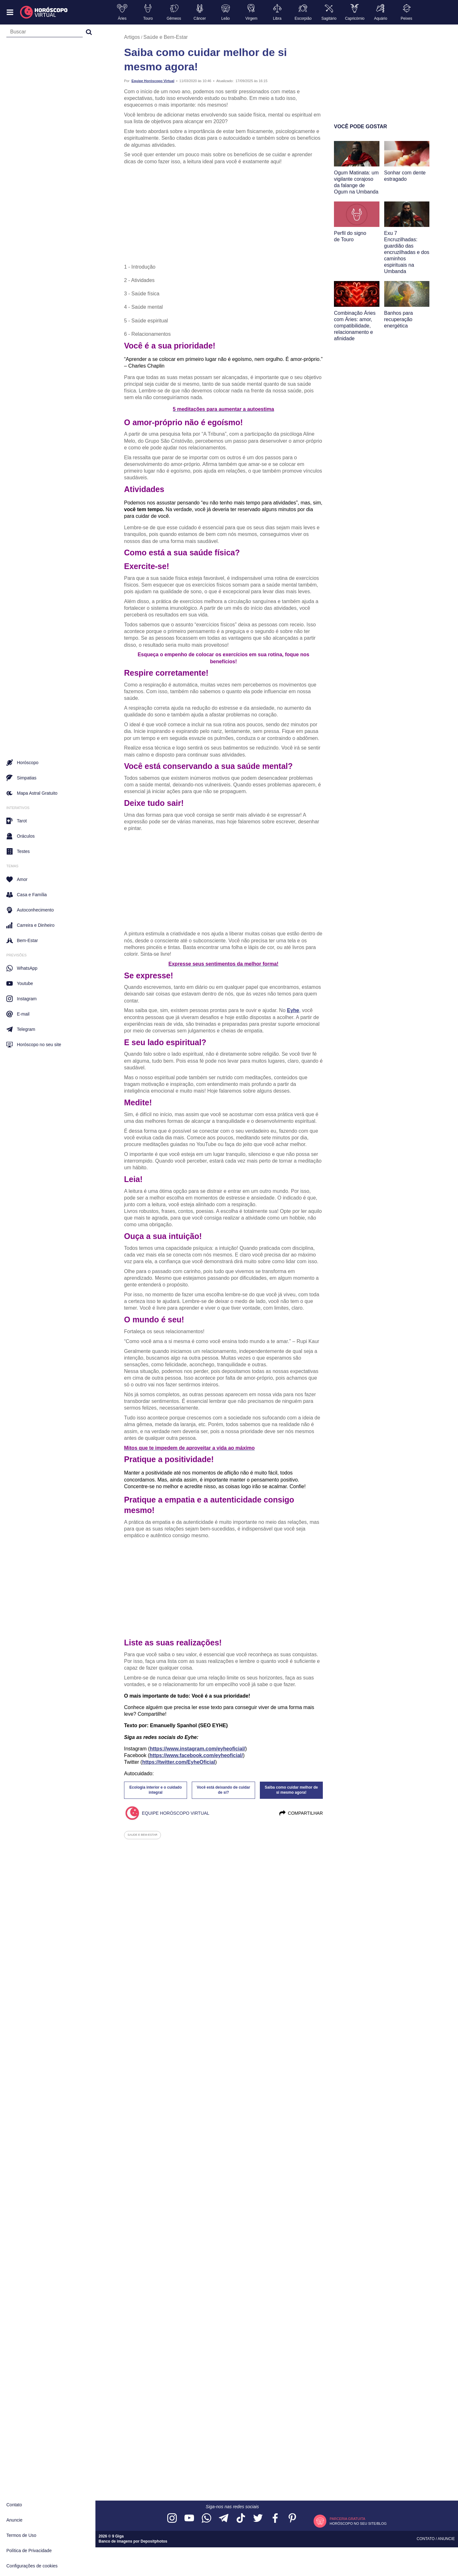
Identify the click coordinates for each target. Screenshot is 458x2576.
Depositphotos (154, 2541)
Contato (14, 2504)
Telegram (20, 1029)
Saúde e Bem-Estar (165, 37)
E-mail (18, 1014)
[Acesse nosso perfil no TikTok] (240, 2518)
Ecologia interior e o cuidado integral (155, 1790)
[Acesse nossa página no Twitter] (258, 2518)
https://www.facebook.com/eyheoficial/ (196, 1755)
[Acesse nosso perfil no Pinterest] (292, 2518)
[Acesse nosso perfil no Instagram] (172, 2518)
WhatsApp (22, 968)
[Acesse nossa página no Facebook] (275, 2518)
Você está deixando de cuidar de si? (223, 1790)
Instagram (21, 999)
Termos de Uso (21, 2535)
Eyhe (293, 1010)
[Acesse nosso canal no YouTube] (189, 2518)
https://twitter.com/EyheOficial (178, 1762)
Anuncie (14, 2520)
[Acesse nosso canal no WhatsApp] (206, 2518)
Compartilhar (301, 1813)
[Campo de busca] (44, 33)
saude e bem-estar (142, 1834)
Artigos (132, 37)
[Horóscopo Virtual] (44, 12)
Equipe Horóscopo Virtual (152, 81)
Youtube (19, 983)
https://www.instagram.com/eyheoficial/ (197, 1748)
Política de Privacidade (29, 2550)
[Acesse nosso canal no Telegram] (223, 2518)
